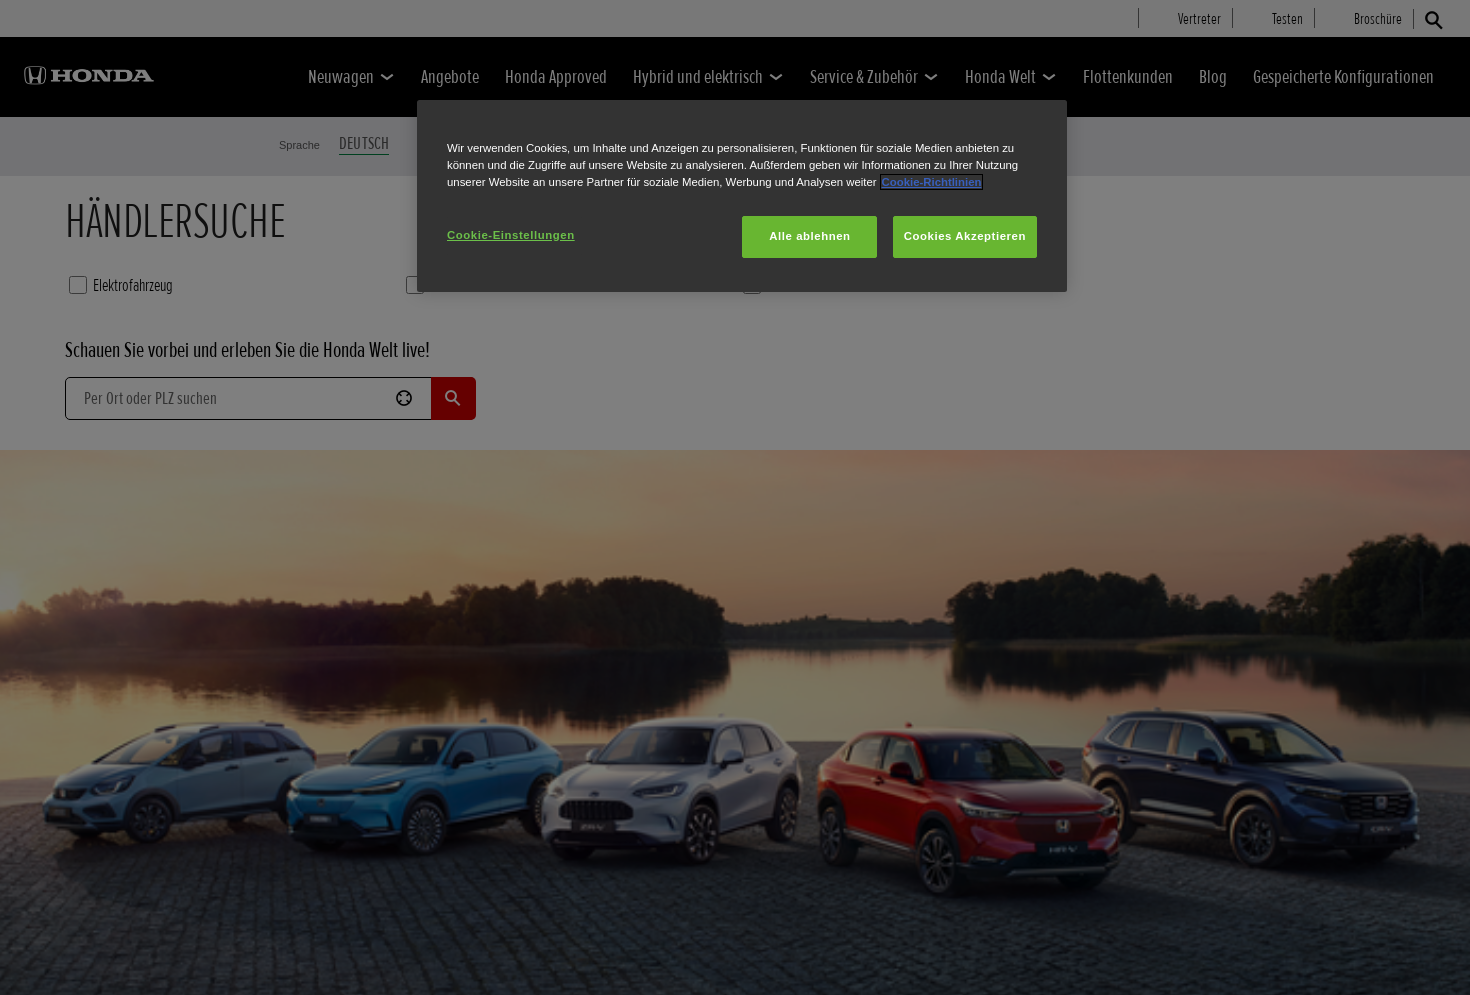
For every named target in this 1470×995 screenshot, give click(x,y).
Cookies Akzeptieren (965, 236)
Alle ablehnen (809, 236)
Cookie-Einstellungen (511, 235)
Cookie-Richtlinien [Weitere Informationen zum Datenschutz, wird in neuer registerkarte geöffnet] (932, 182)
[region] (742, 196)
